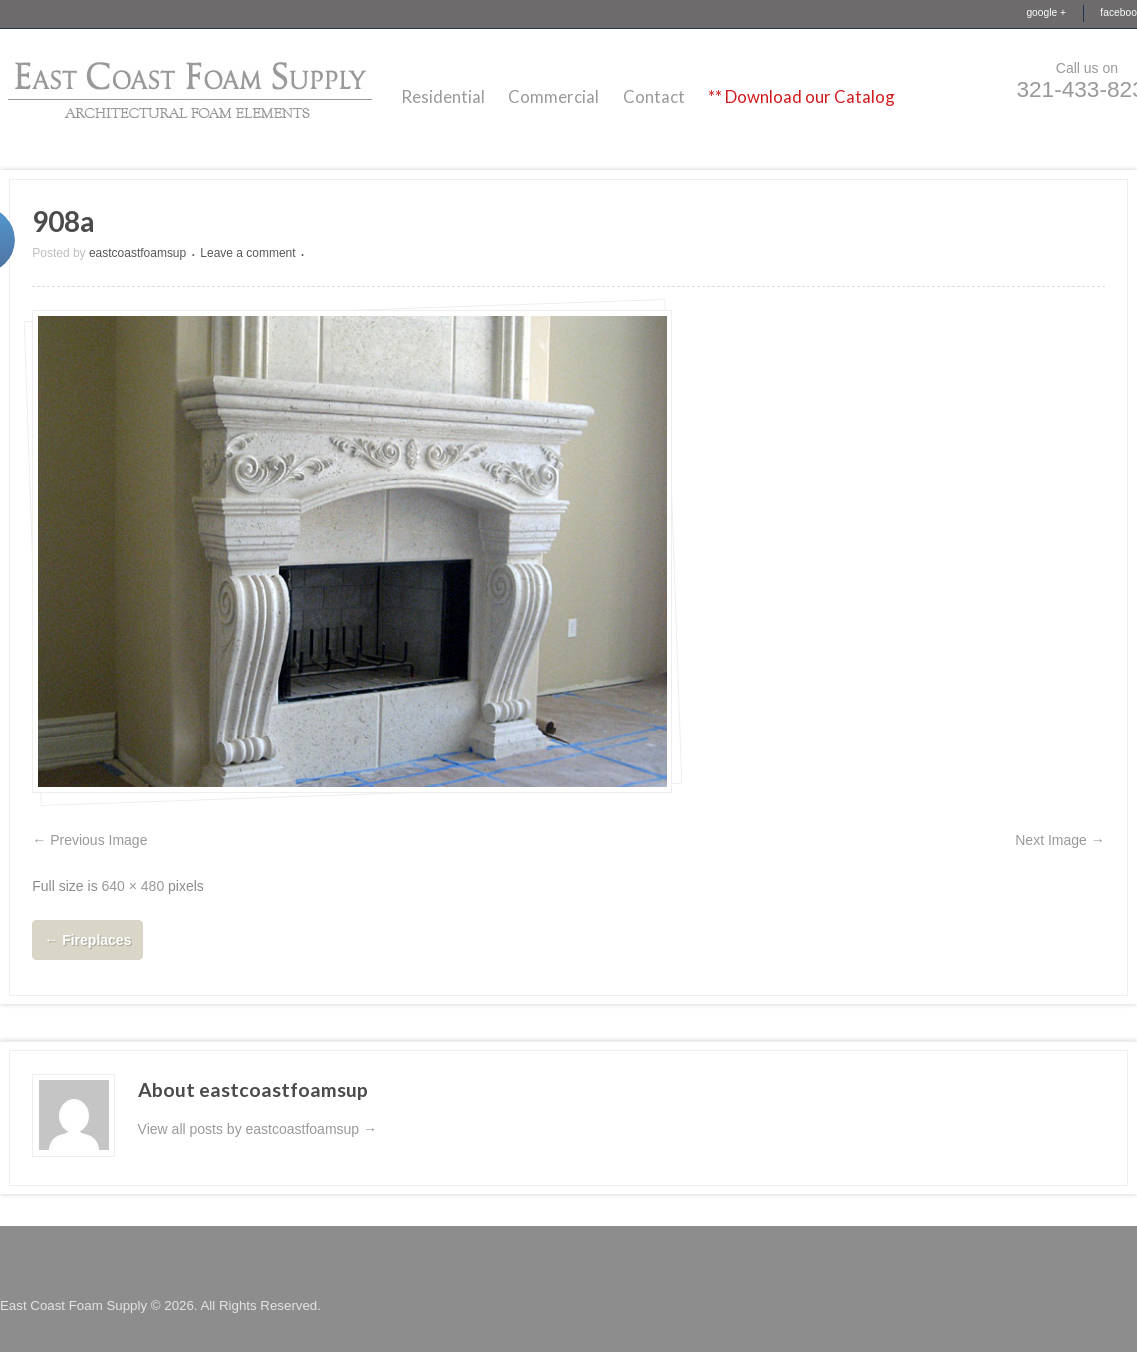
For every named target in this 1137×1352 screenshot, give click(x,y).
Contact (654, 96)
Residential (443, 96)
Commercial (553, 96)
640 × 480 (133, 886)
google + (1046, 12)
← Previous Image (89, 840)
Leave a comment (247, 253)
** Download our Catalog (801, 96)
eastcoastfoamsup (137, 253)
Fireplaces (87, 940)
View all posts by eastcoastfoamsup (257, 1129)
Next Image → (1059, 840)
